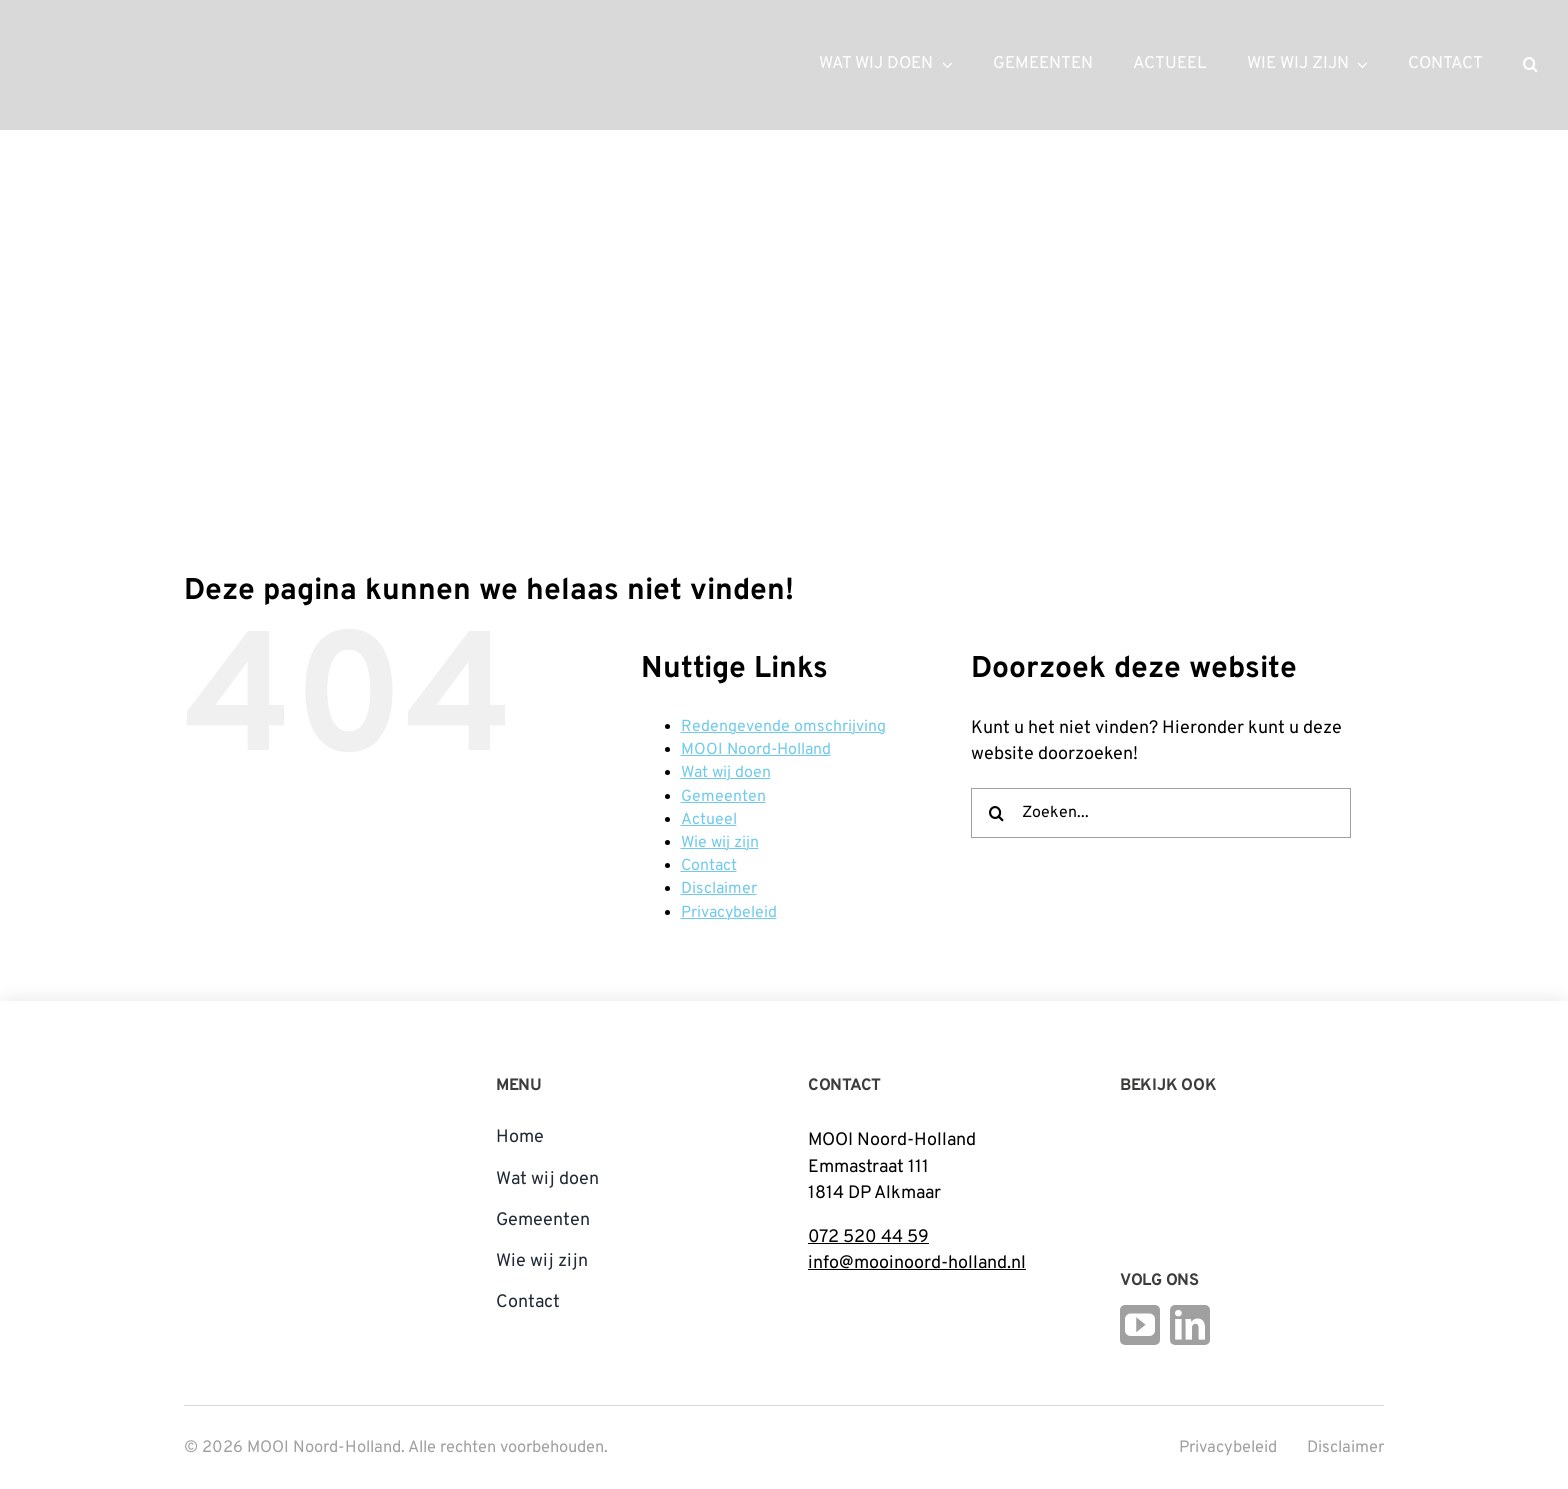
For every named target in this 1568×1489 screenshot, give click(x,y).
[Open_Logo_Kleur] (1260, 1165)
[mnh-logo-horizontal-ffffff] (130, 38)
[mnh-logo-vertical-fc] (259, 1072)
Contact (709, 866)
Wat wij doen (726, 773)
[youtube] (1140, 1325)
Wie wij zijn (720, 843)
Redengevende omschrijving (783, 727)
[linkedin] (1190, 1325)
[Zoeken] (996, 813)
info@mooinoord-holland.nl (917, 1263)
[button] (1530, 65)
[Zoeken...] (1161, 813)
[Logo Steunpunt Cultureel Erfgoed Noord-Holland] (1145, 1133)
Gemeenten (723, 797)
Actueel (709, 820)
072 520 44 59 (868, 1237)
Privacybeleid (729, 913)
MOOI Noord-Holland (756, 750)
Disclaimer (719, 889)
